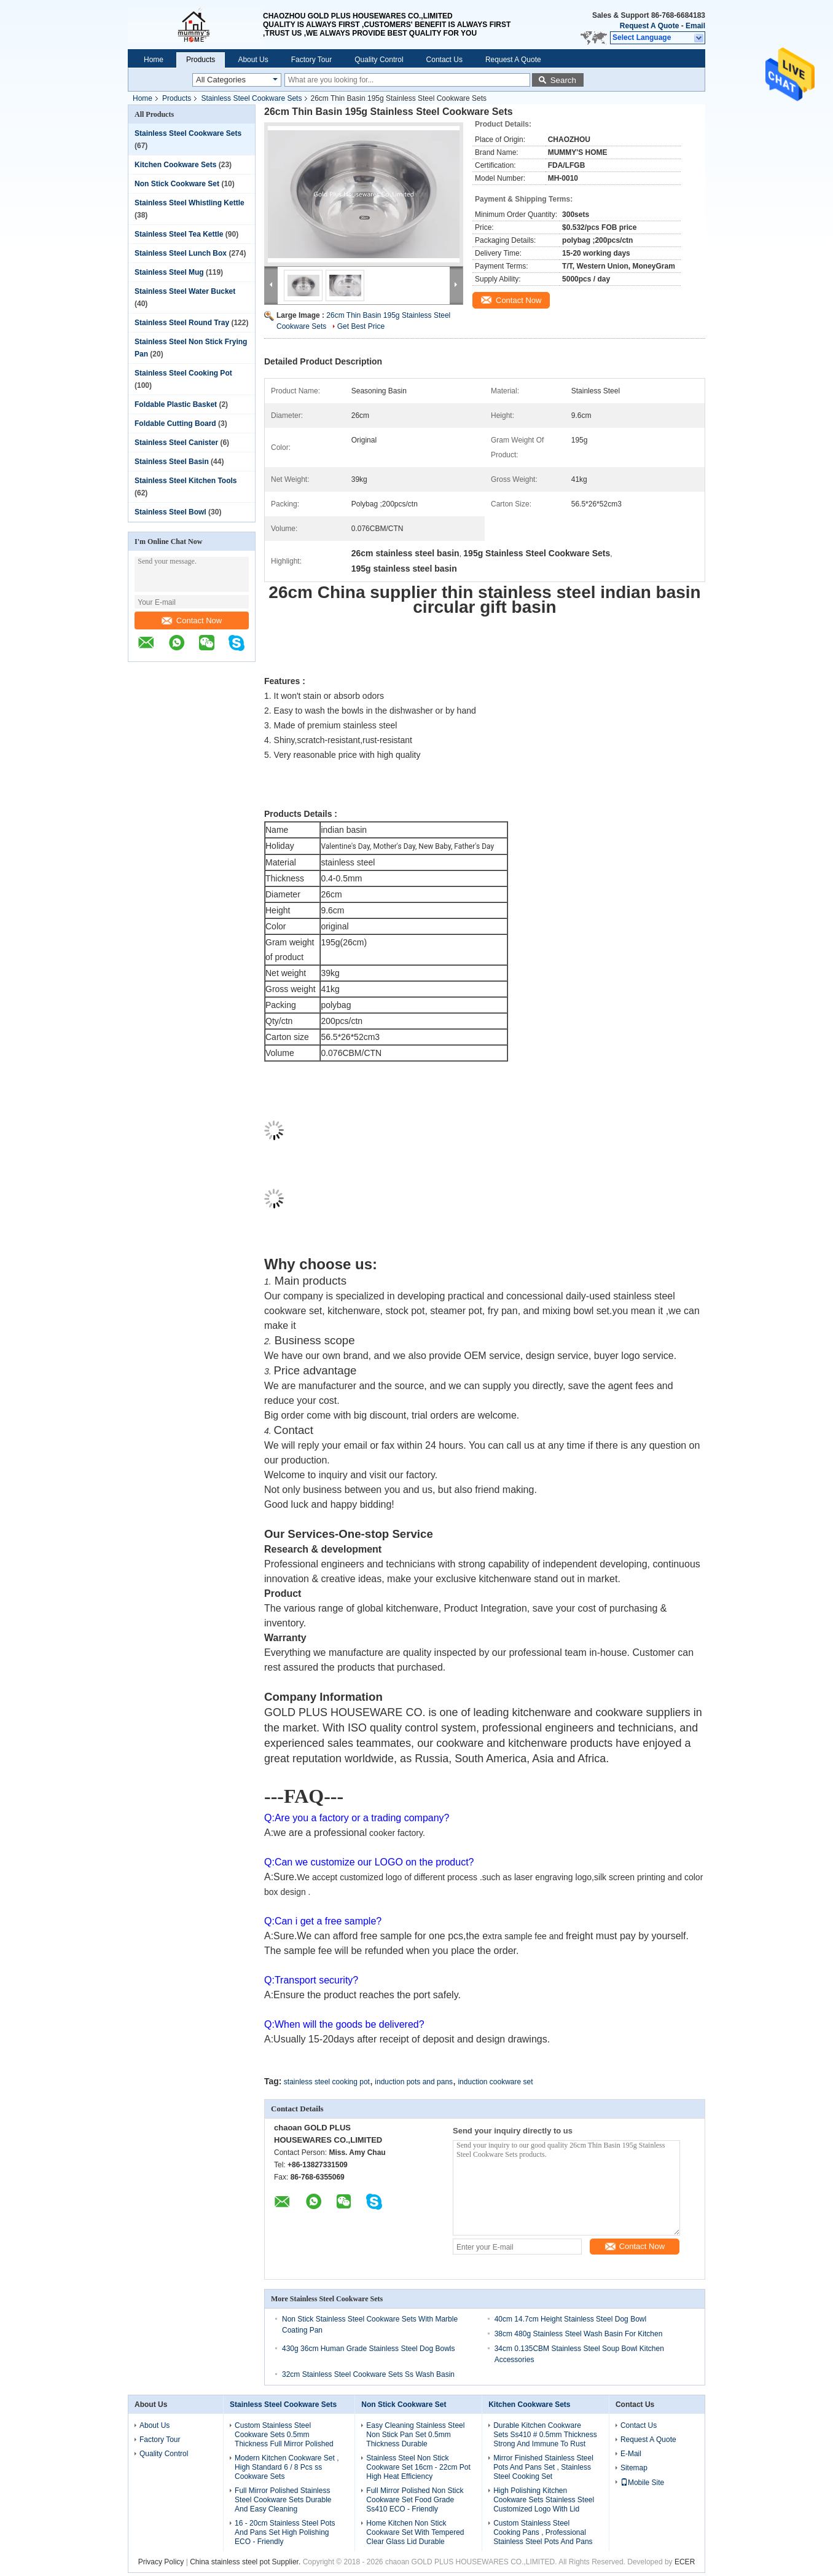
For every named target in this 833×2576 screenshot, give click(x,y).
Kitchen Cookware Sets (175, 164)
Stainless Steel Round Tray (182, 322)
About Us (253, 59)
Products (200, 59)
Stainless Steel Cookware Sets (251, 98)
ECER (685, 2562)
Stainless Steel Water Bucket (185, 291)
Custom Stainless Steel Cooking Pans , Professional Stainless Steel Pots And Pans (542, 2532)
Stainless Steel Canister (176, 442)
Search (563, 80)
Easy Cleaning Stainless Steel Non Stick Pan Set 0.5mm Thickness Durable (415, 2434)
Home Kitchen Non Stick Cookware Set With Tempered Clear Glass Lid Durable (415, 2532)
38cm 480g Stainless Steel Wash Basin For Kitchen (579, 2334)
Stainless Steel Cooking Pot (183, 373)
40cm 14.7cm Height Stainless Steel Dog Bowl (570, 2319)
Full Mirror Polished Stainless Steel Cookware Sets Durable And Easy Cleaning (283, 2499)
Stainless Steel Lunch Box (181, 253)
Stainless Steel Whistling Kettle (189, 203)
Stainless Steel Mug (169, 272)
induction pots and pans (414, 2082)
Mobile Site (642, 2482)
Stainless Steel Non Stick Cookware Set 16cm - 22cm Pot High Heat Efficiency (418, 2467)
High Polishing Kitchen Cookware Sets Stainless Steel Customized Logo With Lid (543, 2499)
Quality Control (378, 59)
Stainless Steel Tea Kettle (179, 234)
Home (153, 59)
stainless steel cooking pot (327, 2082)
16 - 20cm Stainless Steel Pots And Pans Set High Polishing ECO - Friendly (285, 2532)
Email (695, 26)
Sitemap (633, 2468)
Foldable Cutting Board (175, 423)
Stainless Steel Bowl (170, 512)
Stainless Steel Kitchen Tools (186, 480)
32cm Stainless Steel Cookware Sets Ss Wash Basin (368, 2374)
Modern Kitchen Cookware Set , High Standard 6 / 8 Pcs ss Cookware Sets (286, 2467)
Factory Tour (311, 59)
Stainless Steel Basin (172, 461)
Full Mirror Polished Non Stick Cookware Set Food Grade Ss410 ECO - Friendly (414, 2499)
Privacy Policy (161, 2562)
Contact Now (192, 620)
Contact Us (444, 59)
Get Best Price (361, 326)
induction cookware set (495, 2082)
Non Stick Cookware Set (177, 183)
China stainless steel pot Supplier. (246, 2562)
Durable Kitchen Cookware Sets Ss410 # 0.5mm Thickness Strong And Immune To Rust (545, 2434)
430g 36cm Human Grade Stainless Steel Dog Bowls (368, 2348)
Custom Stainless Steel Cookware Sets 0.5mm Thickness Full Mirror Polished (284, 2434)
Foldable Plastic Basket (176, 404)
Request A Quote (649, 26)
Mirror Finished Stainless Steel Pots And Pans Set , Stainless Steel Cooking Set (543, 2467)
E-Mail (630, 2453)
